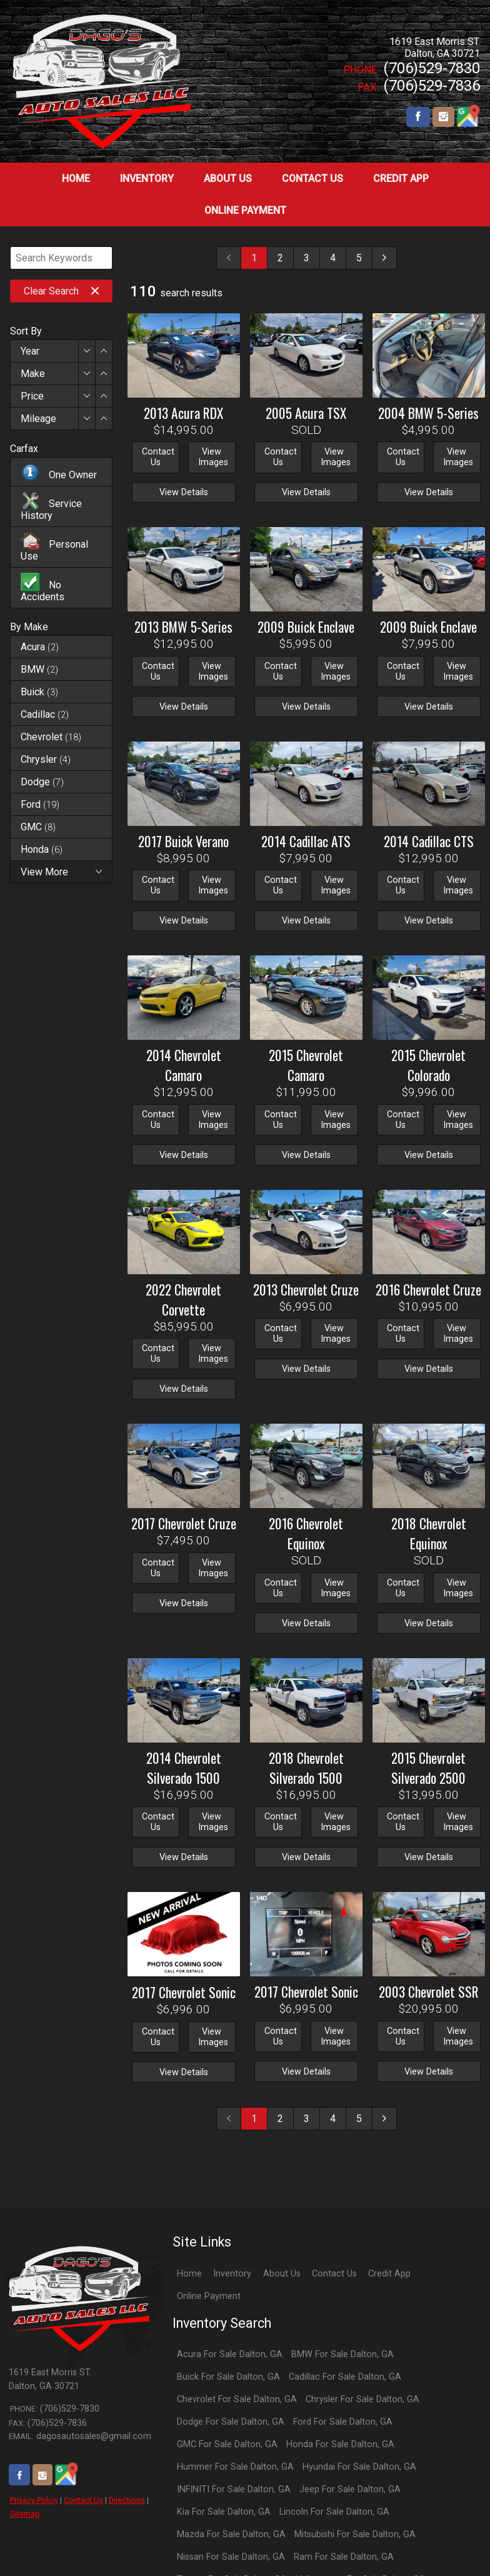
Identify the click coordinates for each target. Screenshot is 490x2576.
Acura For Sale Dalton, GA (229, 2354)
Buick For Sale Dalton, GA (228, 2377)
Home (189, 2273)
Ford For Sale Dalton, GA (342, 2422)
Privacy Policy (34, 2500)
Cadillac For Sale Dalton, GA (345, 2377)
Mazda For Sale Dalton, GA (231, 2534)
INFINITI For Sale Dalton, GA (234, 2489)
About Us (282, 2273)
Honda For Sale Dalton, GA (340, 2444)
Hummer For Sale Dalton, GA (235, 2467)
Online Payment (209, 2296)
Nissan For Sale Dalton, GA (231, 2557)
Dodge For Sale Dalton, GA (230, 2422)
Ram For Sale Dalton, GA (344, 2557)
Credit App (389, 2273)
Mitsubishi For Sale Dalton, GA (355, 2534)
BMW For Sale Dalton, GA (342, 2354)
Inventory (232, 2273)
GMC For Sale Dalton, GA (227, 2444)
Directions (127, 2500)
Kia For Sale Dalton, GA (224, 2512)
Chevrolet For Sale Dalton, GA (237, 2399)
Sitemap (25, 2513)
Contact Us (83, 2500)
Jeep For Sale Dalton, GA (350, 2489)
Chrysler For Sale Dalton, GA (362, 2399)
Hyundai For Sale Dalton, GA (359, 2467)
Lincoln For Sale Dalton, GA (334, 2512)
